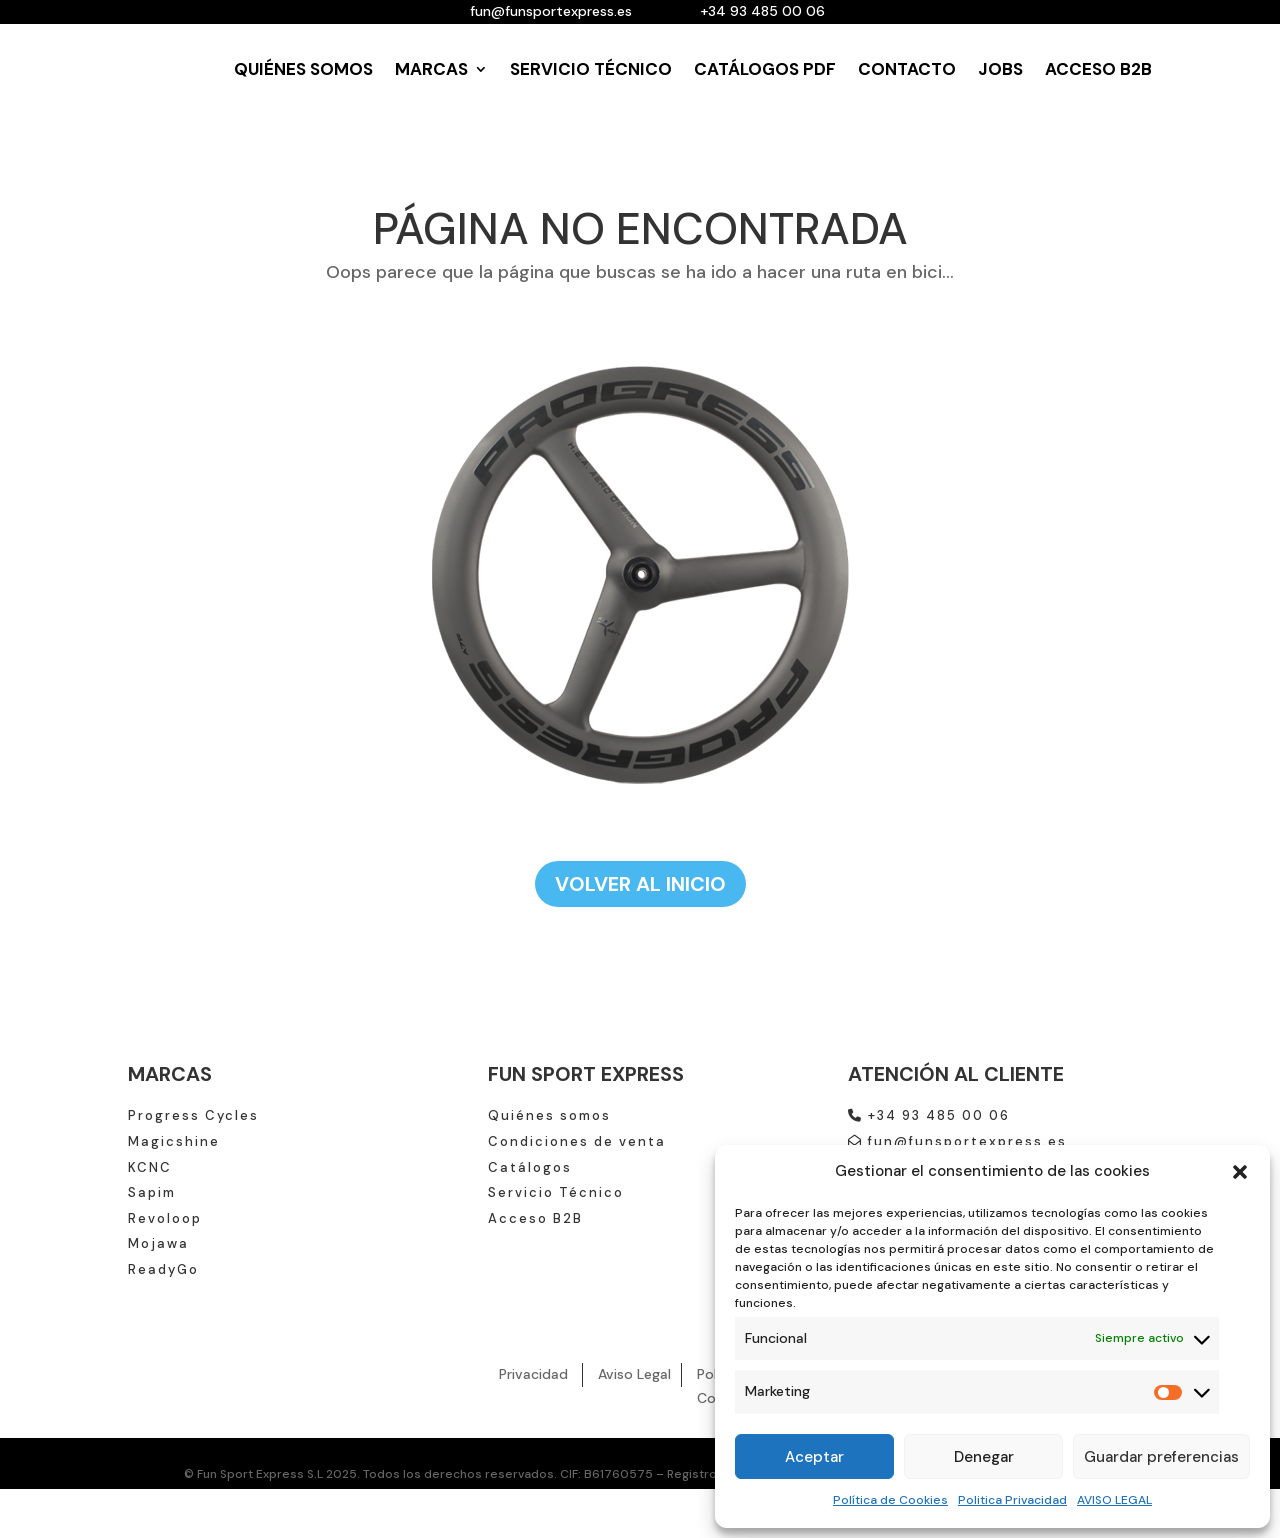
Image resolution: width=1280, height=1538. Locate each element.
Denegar (984, 1457)
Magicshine (174, 1141)
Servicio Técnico (556, 1192)
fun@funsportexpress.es (957, 1141)
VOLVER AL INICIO (640, 884)
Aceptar (814, 1457)
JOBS (1000, 69)
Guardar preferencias (1161, 1457)
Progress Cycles (193, 1115)
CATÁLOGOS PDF (765, 69)
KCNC (150, 1167)
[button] (1240, 1172)
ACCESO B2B (1098, 69)
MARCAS (431, 69)
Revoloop (165, 1218)
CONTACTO (907, 69)
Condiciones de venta (577, 1141)
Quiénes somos (549, 1115)
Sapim (152, 1192)
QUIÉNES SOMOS (303, 69)
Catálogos (530, 1167)
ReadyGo (163, 1269)
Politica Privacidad (1012, 1500)
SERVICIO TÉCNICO (591, 69)
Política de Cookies (890, 1500)
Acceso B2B (535, 1218)
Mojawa (158, 1243)
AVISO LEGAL (1114, 1500)
